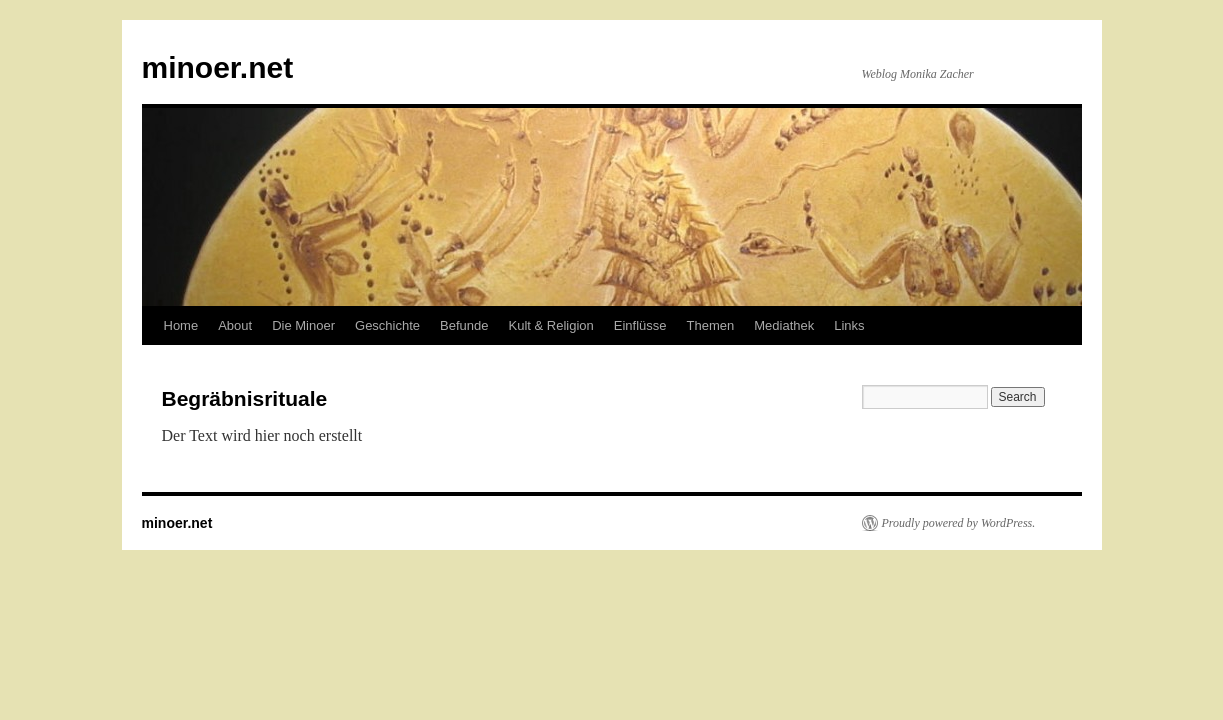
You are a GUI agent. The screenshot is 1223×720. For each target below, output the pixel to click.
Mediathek (784, 325)
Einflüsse (640, 325)
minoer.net (218, 67)
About (235, 325)
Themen (711, 325)
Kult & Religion (551, 325)
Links (849, 325)
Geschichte (387, 325)
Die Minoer (303, 325)
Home (181, 325)
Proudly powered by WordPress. (959, 523)
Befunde (464, 325)
